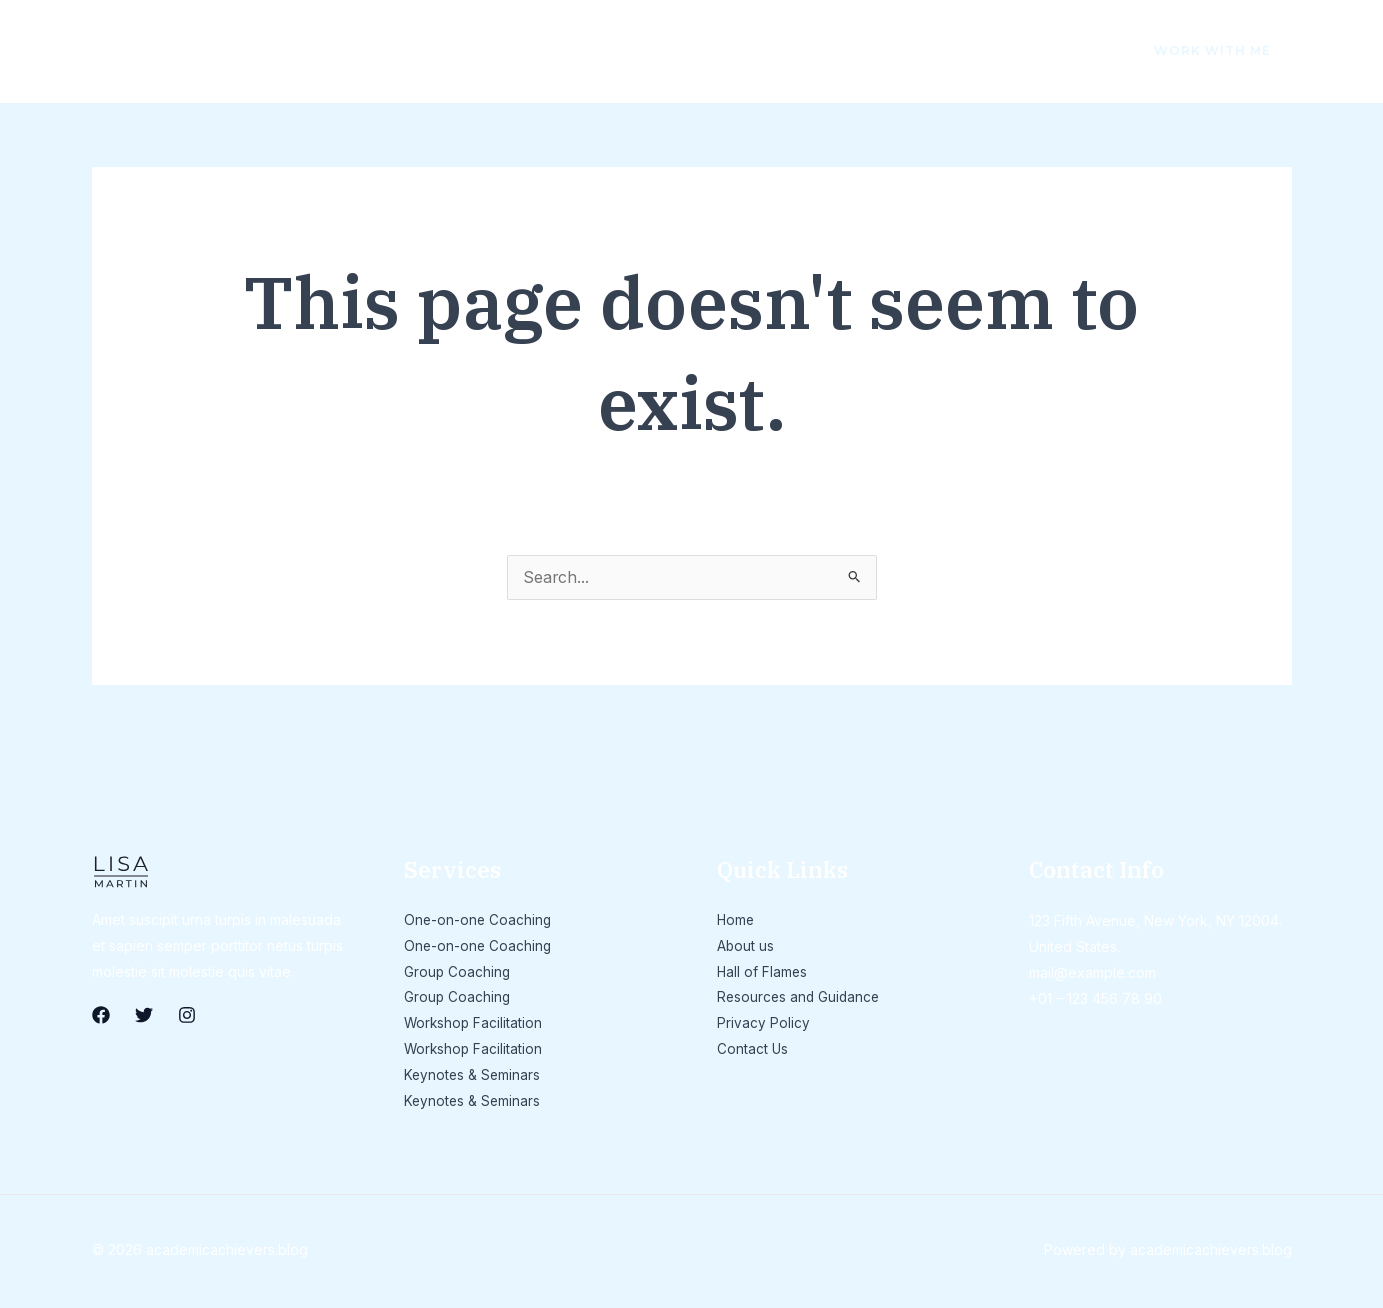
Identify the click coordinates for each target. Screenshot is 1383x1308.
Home (154, 50)
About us (249, 50)
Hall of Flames (374, 50)
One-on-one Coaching (479, 921)
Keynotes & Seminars (473, 1077)
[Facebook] (996, 52)
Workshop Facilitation (474, 1025)
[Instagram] (1080, 52)
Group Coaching (458, 973)
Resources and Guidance (558, 50)
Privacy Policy (742, 50)
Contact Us (875, 50)
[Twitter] (1038, 52)
